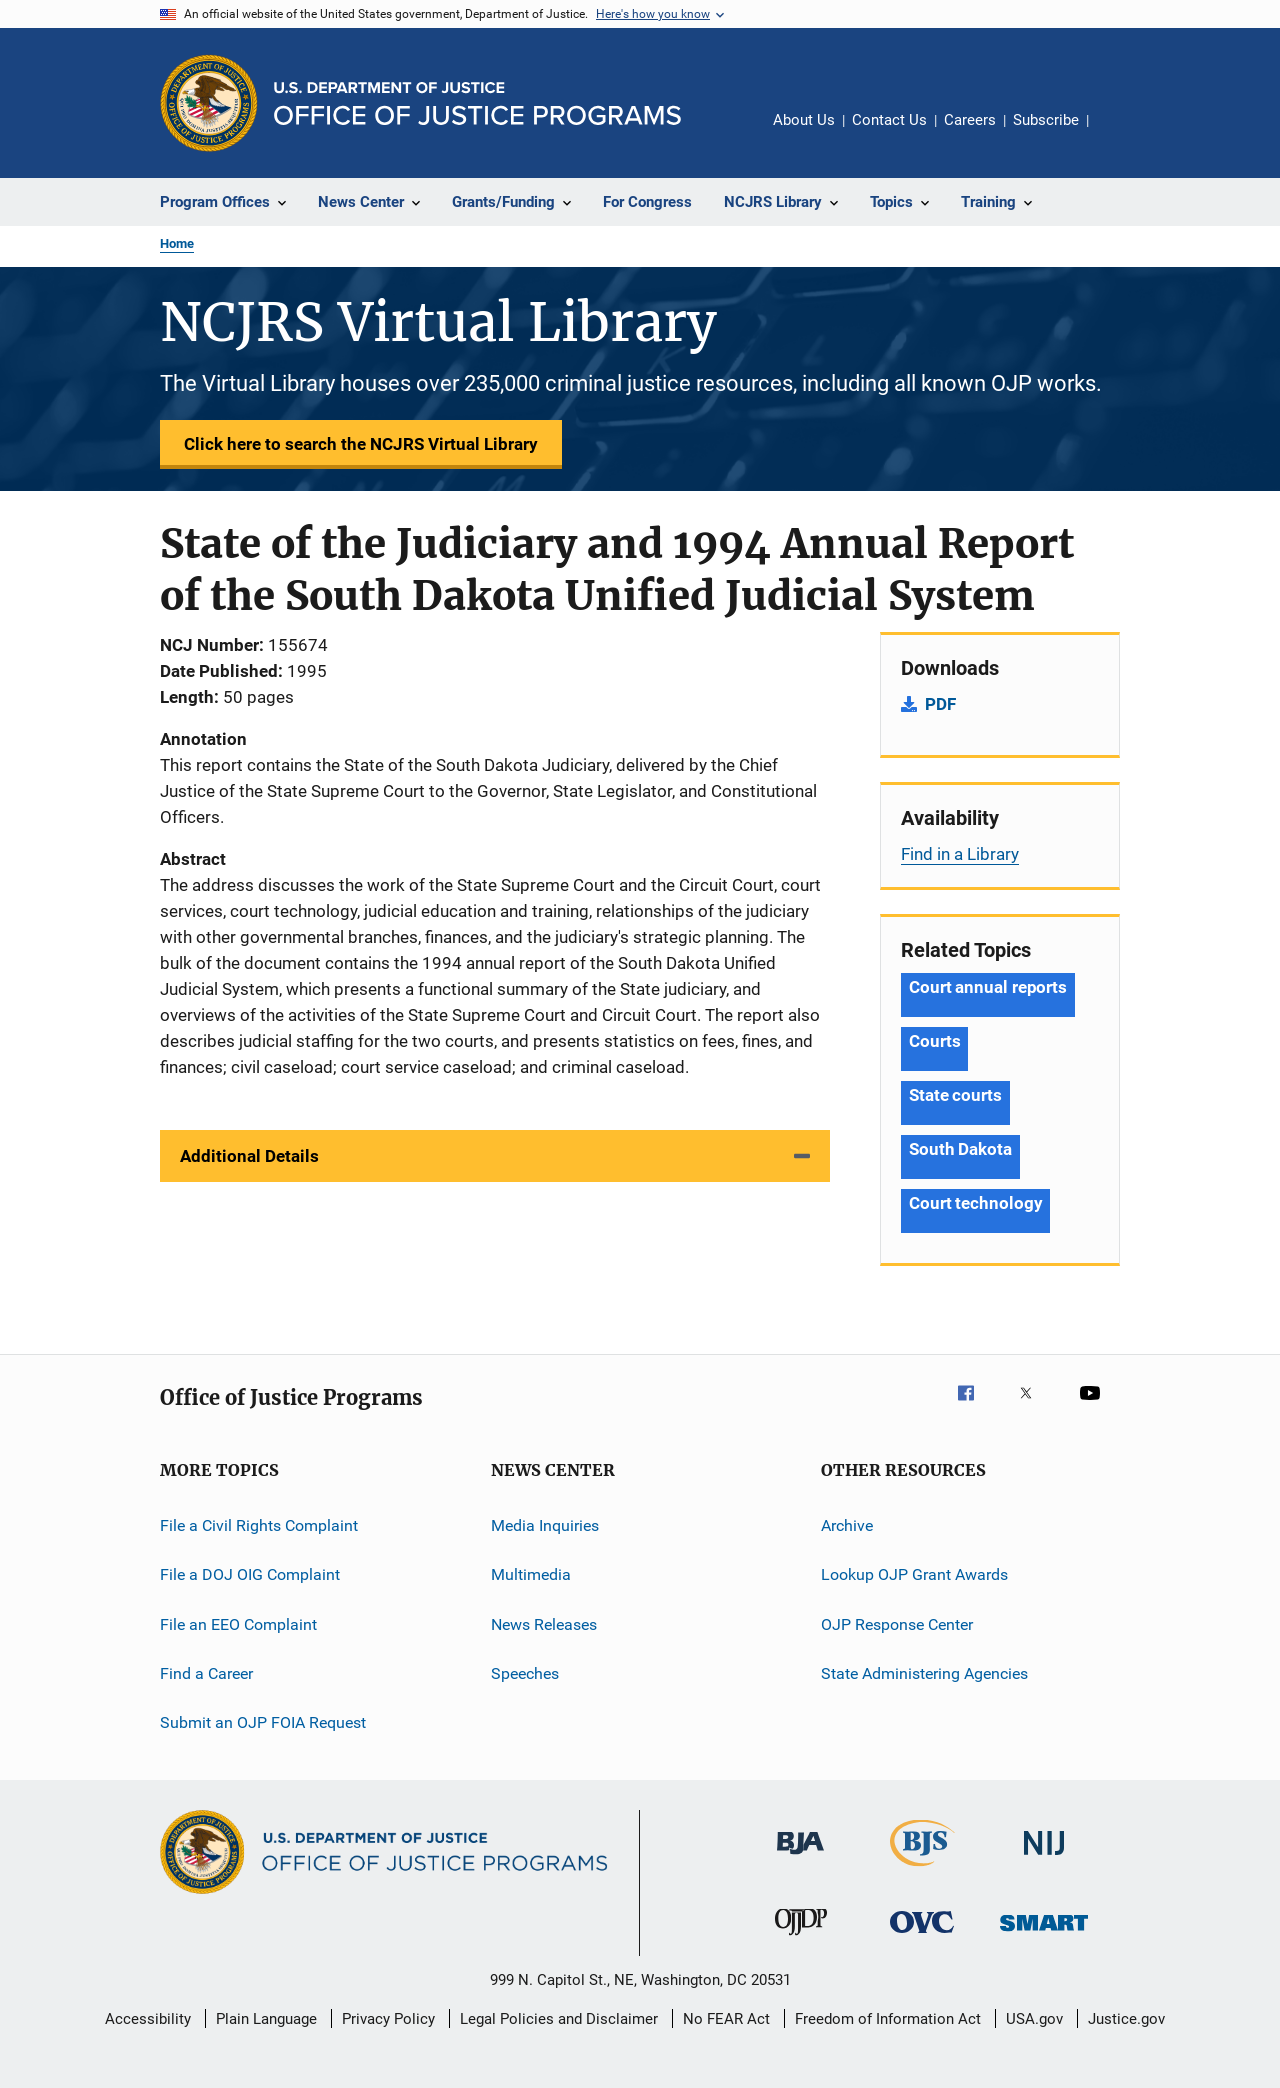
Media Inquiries (545, 1525)
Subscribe (1046, 120)
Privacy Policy (388, 2019)
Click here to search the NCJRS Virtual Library (361, 444)
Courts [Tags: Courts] (934, 1041)
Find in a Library (960, 854)
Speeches (525, 1673)
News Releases (544, 1624)
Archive (847, 1525)
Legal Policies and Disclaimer (559, 2019)
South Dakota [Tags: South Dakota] (960, 1149)
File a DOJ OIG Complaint (250, 1574)
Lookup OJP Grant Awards (914, 1574)
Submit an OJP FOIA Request (263, 1722)
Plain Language (266, 2019)
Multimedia (531, 1574)
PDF (940, 704)
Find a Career (206, 1673)
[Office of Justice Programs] (209, 103)
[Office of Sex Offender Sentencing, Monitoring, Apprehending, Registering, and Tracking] (1044, 1934)
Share (1120, 134)
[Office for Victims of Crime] (922, 1936)
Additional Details (249, 1156)
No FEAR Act (726, 2019)
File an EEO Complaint (238, 1624)
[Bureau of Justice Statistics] (922, 1870)
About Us (804, 120)
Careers (970, 120)
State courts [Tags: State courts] (955, 1095)
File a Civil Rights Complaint (259, 1525)
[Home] (477, 103)
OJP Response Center (897, 1624)
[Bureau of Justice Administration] (800, 1858)
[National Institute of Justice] (1044, 1858)
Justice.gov (1126, 2019)
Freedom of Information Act (888, 2019)
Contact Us (889, 120)
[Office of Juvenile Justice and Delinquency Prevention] (801, 1939)
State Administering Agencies (924, 1673)
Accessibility (148, 2019)
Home (177, 243)
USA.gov (1034, 2019)
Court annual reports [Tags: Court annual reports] (988, 987)
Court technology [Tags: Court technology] (975, 1203)
